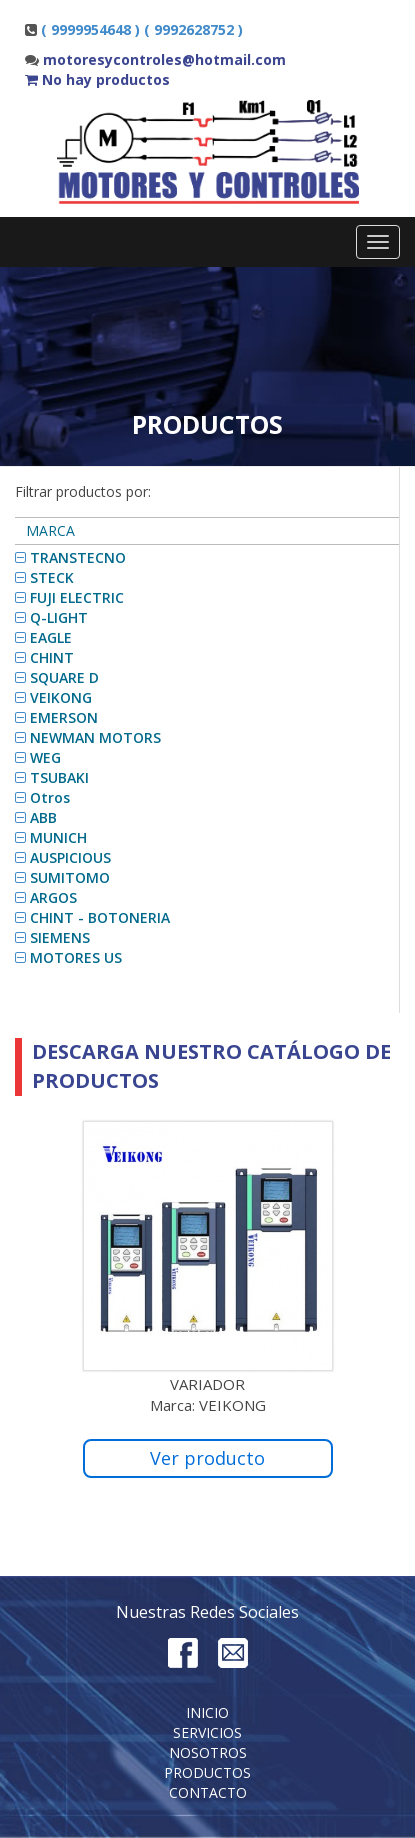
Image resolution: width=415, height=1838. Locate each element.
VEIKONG (61, 697)
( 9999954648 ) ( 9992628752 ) (142, 29)
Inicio (207, 1712)
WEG (45, 757)
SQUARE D (64, 677)
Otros (50, 797)
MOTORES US (76, 957)
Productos (207, 1772)
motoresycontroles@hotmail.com (164, 59)
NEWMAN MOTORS (95, 737)
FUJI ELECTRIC (77, 597)
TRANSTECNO (78, 557)
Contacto (208, 1792)
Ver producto (207, 1458)
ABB (43, 817)
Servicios (207, 1732)
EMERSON (64, 717)
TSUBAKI (59, 777)
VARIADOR (207, 1384)
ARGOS (53, 897)
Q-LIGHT (59, 617)
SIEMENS (60, 937)
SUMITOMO (70, 877)
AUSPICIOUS (70, 857)
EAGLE (51, 637)
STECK (52, 577)
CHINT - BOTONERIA (100, 917)
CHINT (52, 657)
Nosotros (208, 1752)
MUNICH (58, 837)
